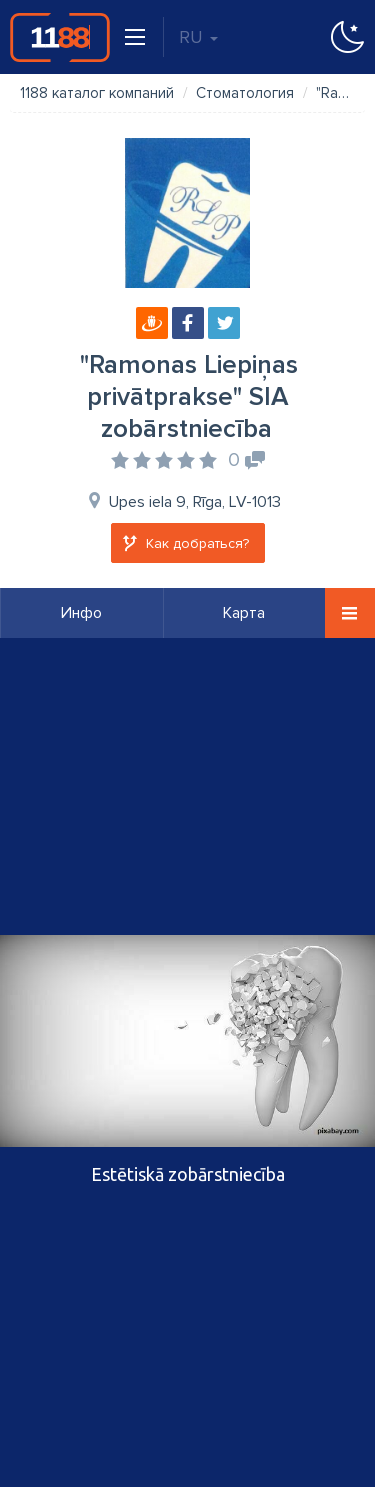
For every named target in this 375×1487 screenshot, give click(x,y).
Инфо (81, 613)
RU (198, 37)
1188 (60, 37)
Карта (244, 613)
